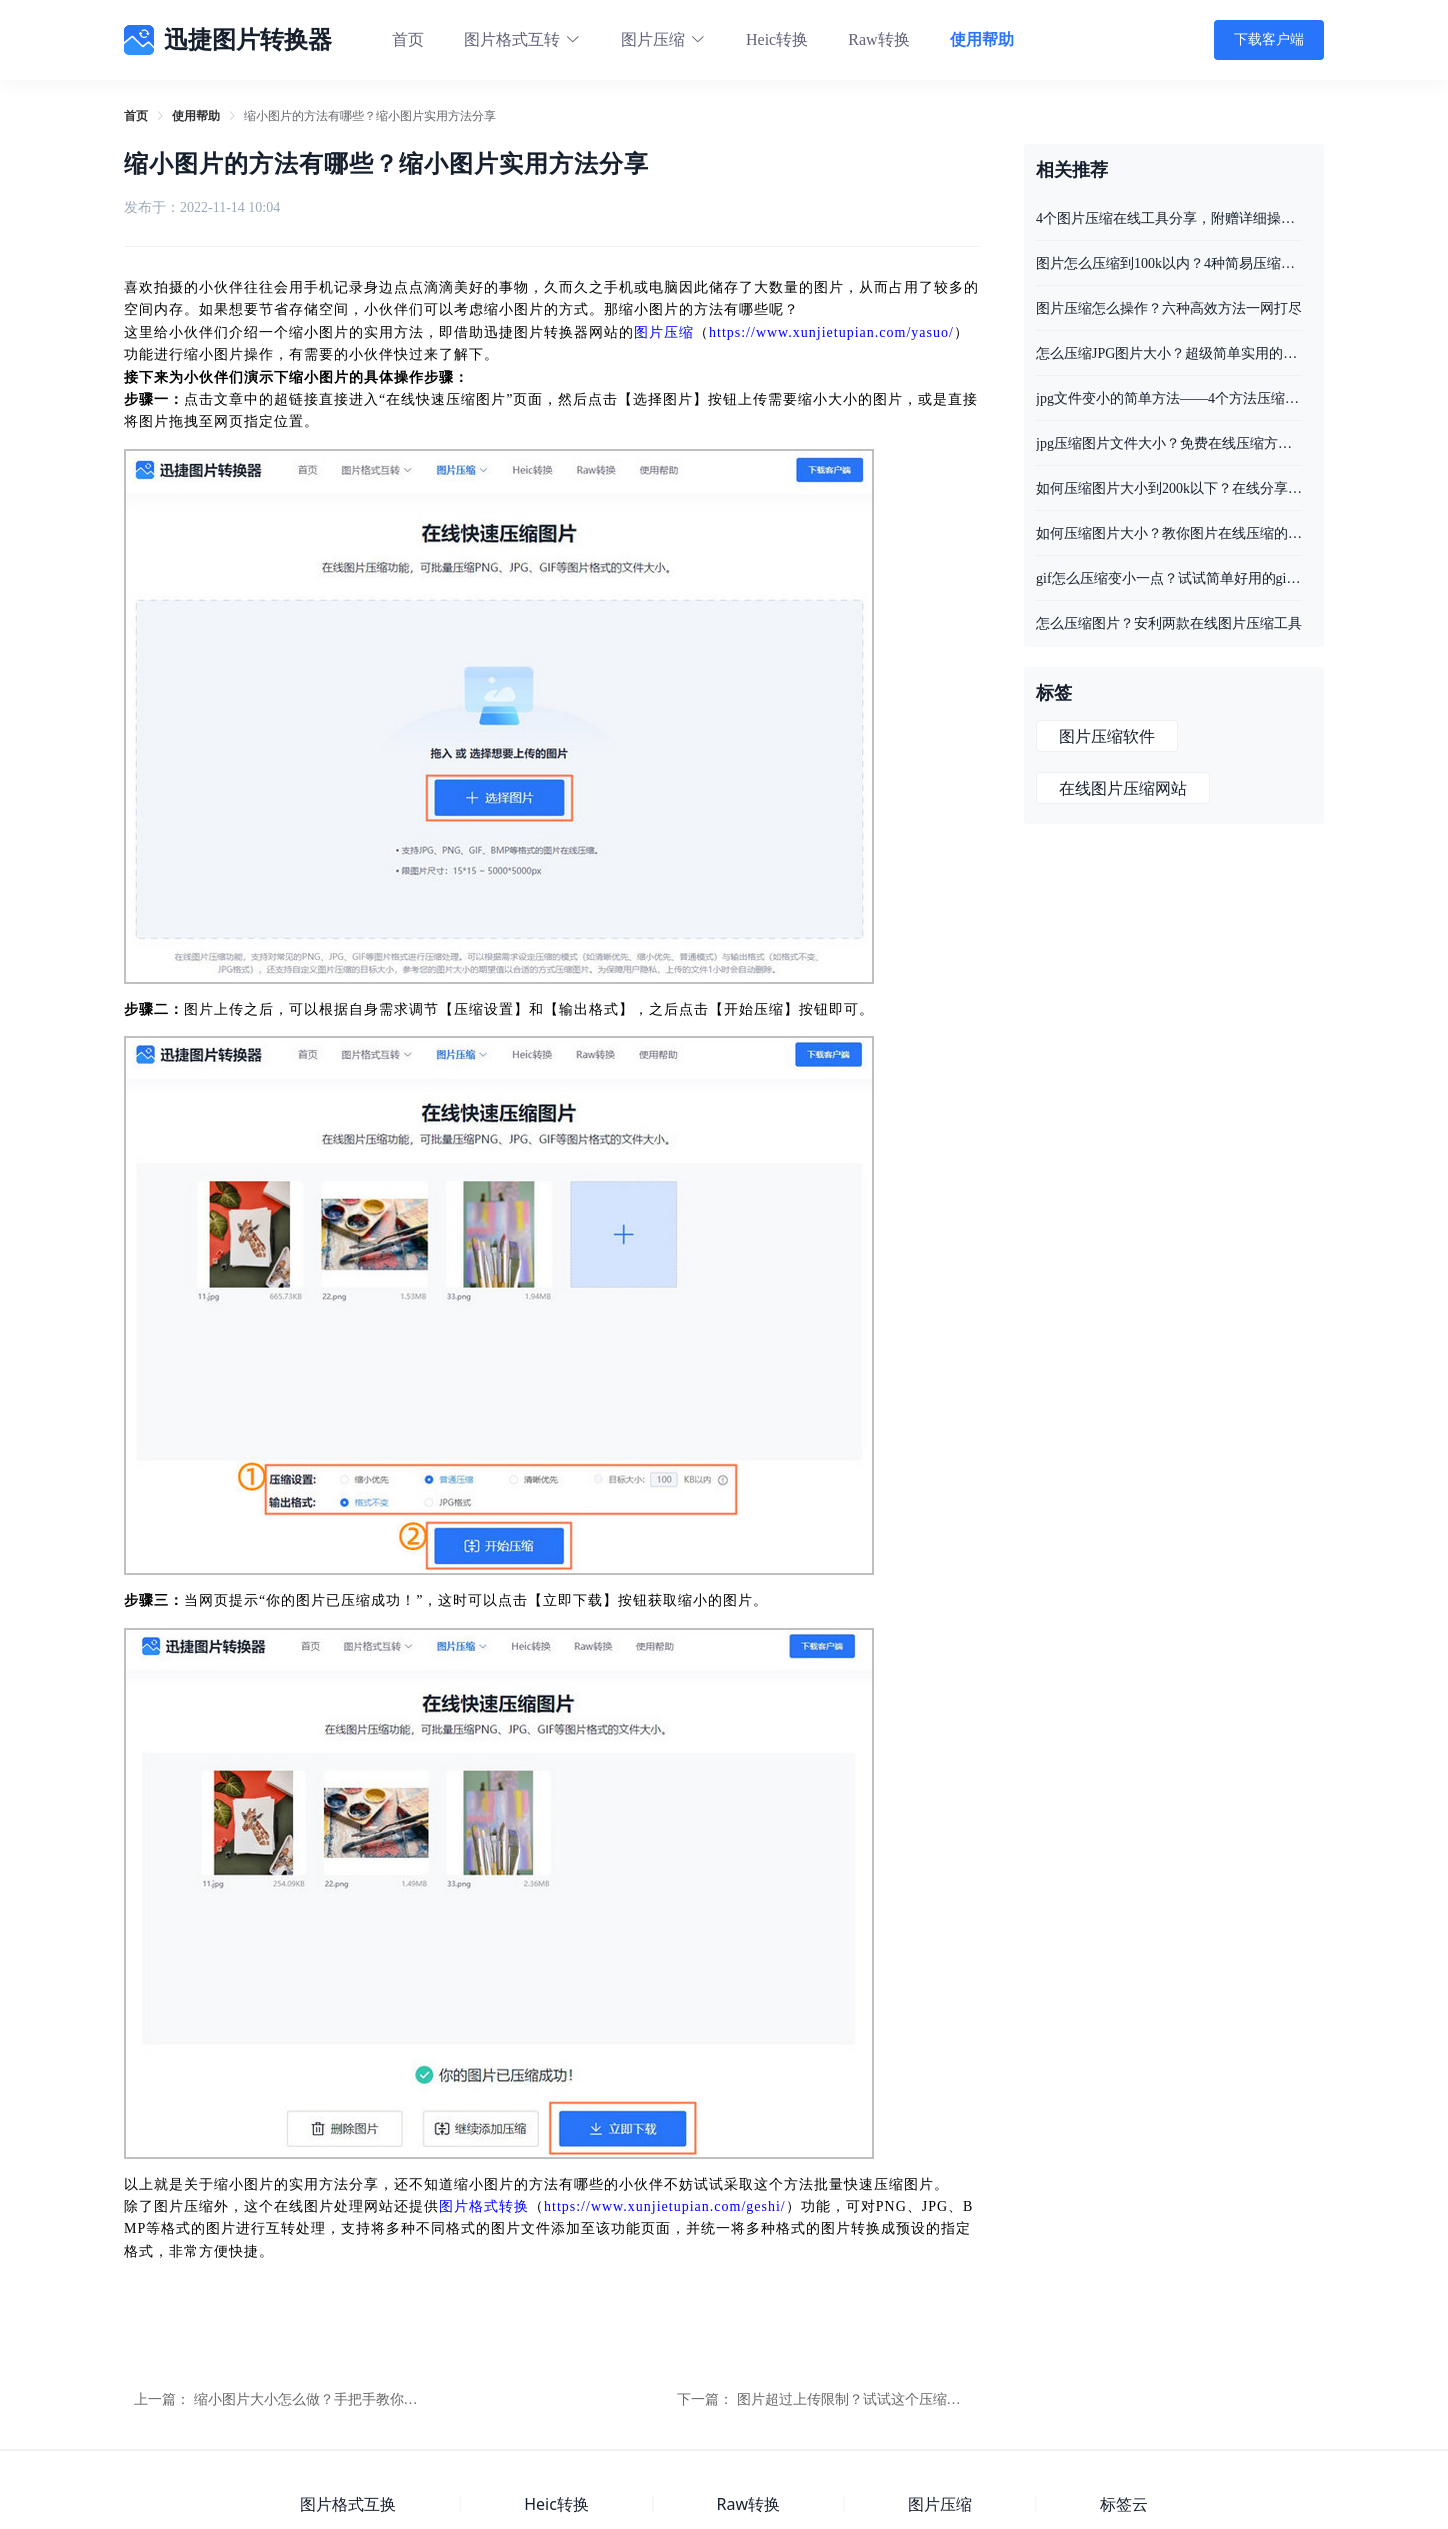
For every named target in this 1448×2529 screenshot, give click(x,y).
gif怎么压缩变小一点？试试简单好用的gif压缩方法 (1169, 578)
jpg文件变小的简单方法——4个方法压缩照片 (1169, 398)
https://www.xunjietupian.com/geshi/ (665, 2206)
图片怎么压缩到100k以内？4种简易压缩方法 (1169, 263)
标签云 (1124, 2504)
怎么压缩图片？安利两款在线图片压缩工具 (1169, 623)
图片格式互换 (348, 2504)
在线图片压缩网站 (1123, 788)
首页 (408, 39)
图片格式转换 (484, 2206)
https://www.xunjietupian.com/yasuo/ (831, 332)
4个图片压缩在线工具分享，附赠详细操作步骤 (1169, 218)
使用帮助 (982, 39)
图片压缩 (664, 332)
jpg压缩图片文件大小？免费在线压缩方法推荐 (1169, 443)
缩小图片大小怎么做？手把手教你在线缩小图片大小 (355, 2399)
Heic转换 (777, 39)
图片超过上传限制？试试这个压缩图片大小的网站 (891, 2399)
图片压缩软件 (1107, 736)
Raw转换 (878, 39)
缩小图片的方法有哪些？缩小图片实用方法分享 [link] (370, 116)
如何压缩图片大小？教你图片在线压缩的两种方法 (1169, 533)
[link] (136, 116)
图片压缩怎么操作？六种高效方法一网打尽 (1169, 308)
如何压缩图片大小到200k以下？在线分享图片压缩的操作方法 (1169, 488)
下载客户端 (1269, 39)
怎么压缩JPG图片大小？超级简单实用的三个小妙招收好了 (1169, 353)
